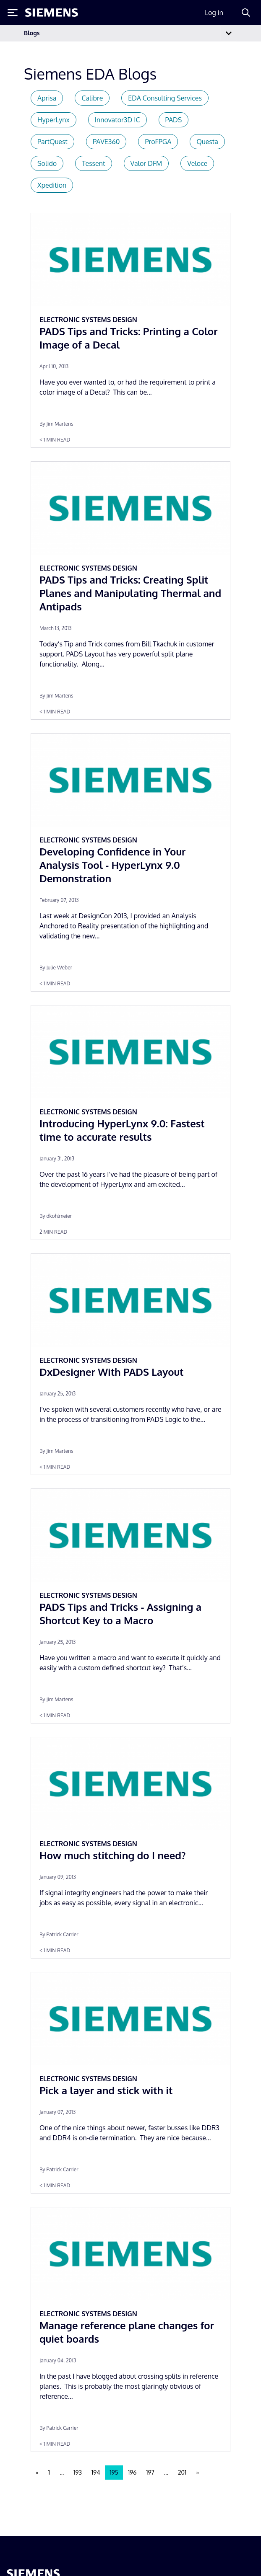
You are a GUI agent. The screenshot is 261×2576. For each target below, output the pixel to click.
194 (95, 2472)
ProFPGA (158, 141)
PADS (173, 120)
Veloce (197, 163)
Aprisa (46, 98)
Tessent (93, 163)
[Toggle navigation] (228, 33)
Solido (47, 163)
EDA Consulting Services (165, 98)
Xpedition (51, 185)
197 (150, 2472)
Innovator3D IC (117, 120)
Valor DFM (146, 163)
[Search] (246, 12)
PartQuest (52, 141)
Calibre (92, 98)
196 (132, 2472)
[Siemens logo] (51, 12)
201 (182, 2472)
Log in (214, 12)
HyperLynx (53, 120)
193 (77, 2472)
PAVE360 (106, 141)
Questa (207, 141)
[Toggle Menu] (12, 12)
